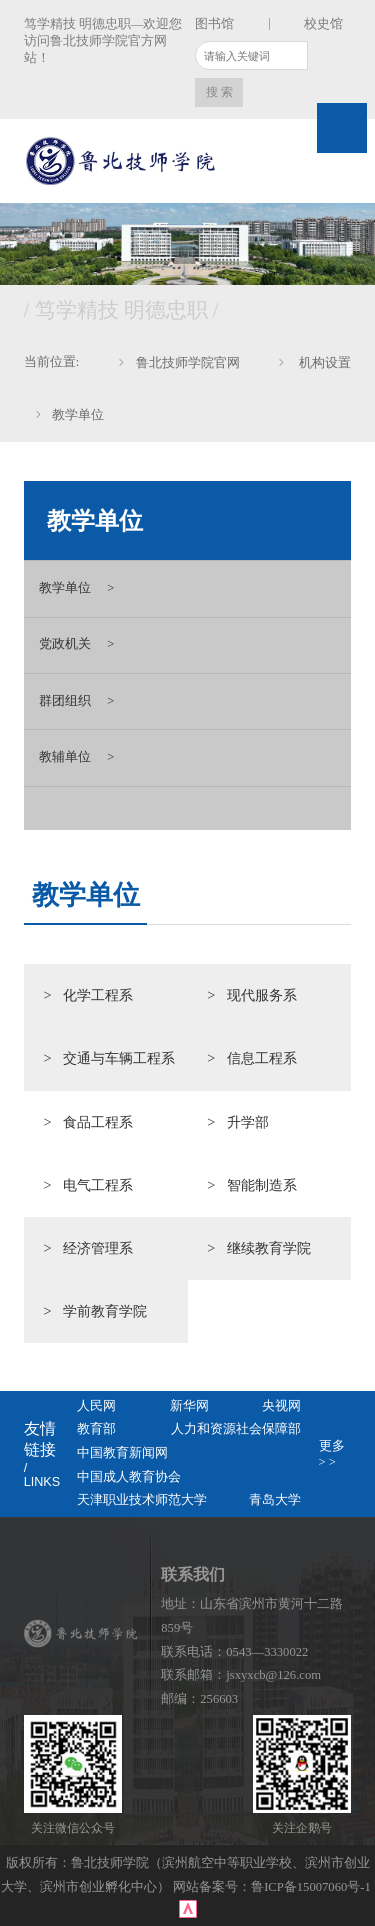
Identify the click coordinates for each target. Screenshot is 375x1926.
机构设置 (323, 363)
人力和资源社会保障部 (236, 1429)
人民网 (96, 1406)
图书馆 (214, 24)
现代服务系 (262, 995)
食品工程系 (98, 1122)
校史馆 (323, 24)
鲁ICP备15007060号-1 (312, 1887)
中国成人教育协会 (129, 1477)
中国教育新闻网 (122, 1453)
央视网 (281, 1406)
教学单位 (78, 415)
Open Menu (342, 128)
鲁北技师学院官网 (188, 363)
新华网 (189, 1406)
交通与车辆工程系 (119, 1058)
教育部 (96, 1429)
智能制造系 (262, 1185)
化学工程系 (98, 995)
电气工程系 (98, 1185)
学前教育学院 (105, 1311)
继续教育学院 (269, 1248)
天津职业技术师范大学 (142, 1500)
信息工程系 (262, 1058)
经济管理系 (98, 1248)
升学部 (248, 1122)
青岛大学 (275, 1500)
